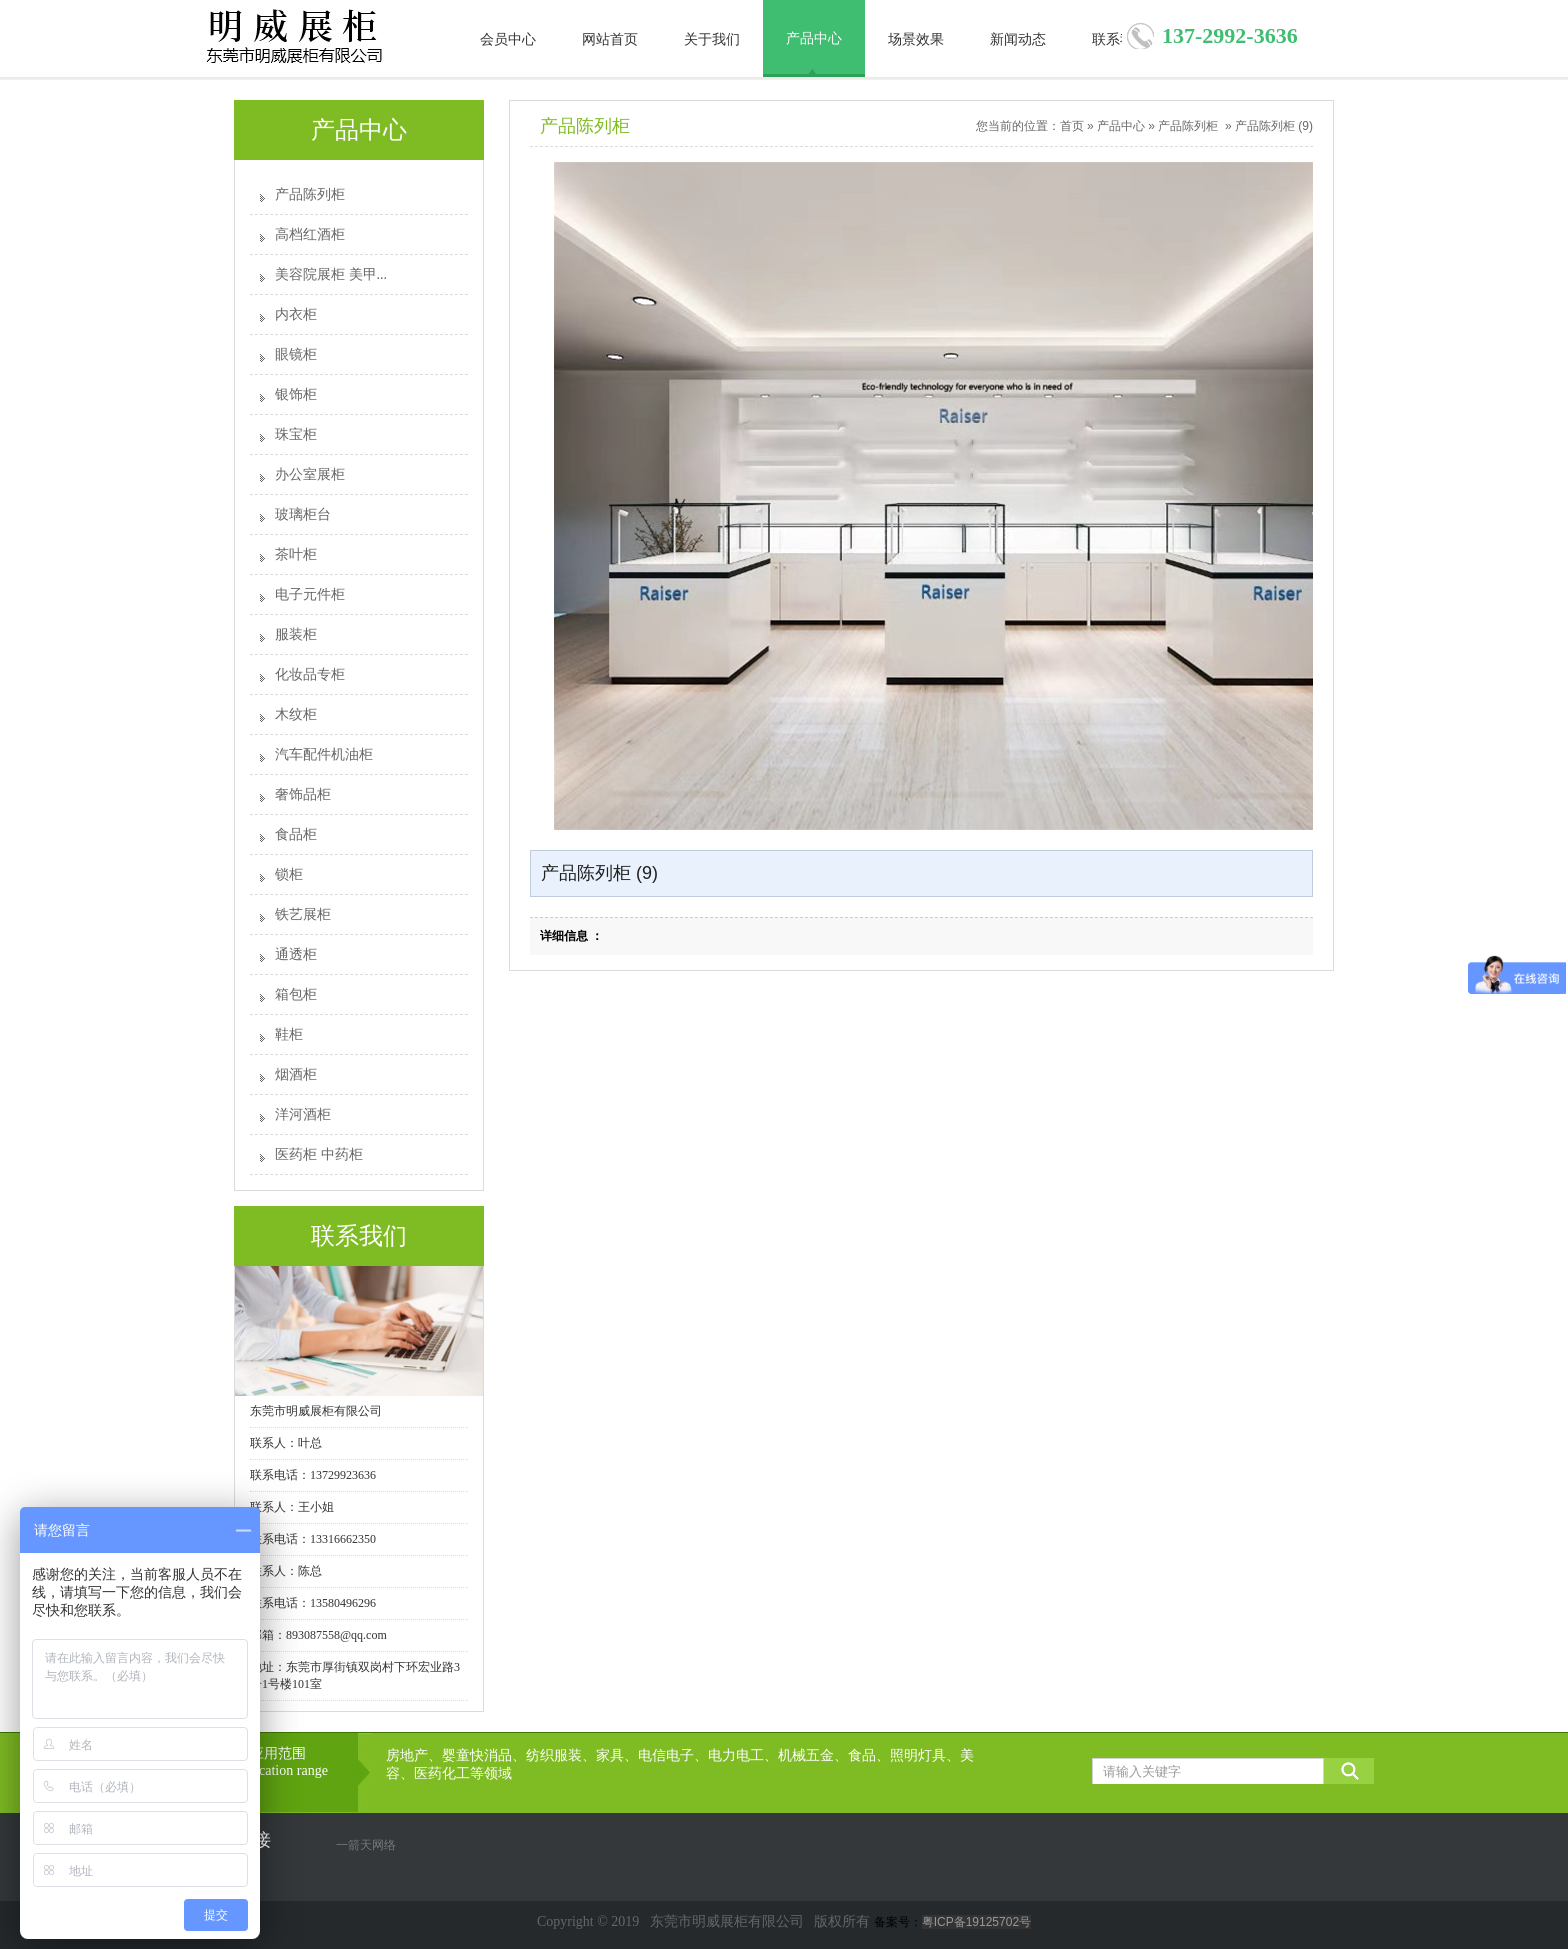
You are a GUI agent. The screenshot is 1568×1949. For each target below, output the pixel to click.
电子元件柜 (310, 594)
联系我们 (1120, 39)
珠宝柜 (296, 434)
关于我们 (712, 39)
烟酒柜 (296, 1074)
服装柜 (296, 634)
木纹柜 (296, 714)
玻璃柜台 (303, 514)
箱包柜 (296, 994)
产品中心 (814, 38)
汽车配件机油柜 (324, 754)
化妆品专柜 (310, 674)
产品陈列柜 (310, 194)
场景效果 (916, 39)
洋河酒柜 (303, 1114)
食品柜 (296, 834)
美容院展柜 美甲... (331, 274)
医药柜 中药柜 (319, 1154)
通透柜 (296, 954)
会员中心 (508, 39)
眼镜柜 (296, 354)
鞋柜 (289, 1034)
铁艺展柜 (303, 914)
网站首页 (610, 39)
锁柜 (289, 874)
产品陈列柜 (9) (1274, 126)
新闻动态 (1018, 39)
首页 (1072, 126)
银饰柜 (296, 394)
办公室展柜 (310, 474)
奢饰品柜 (303, 794)
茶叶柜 (296, 554)
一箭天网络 (366, 1845)
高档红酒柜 (310, 234)
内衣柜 (296, 314)
